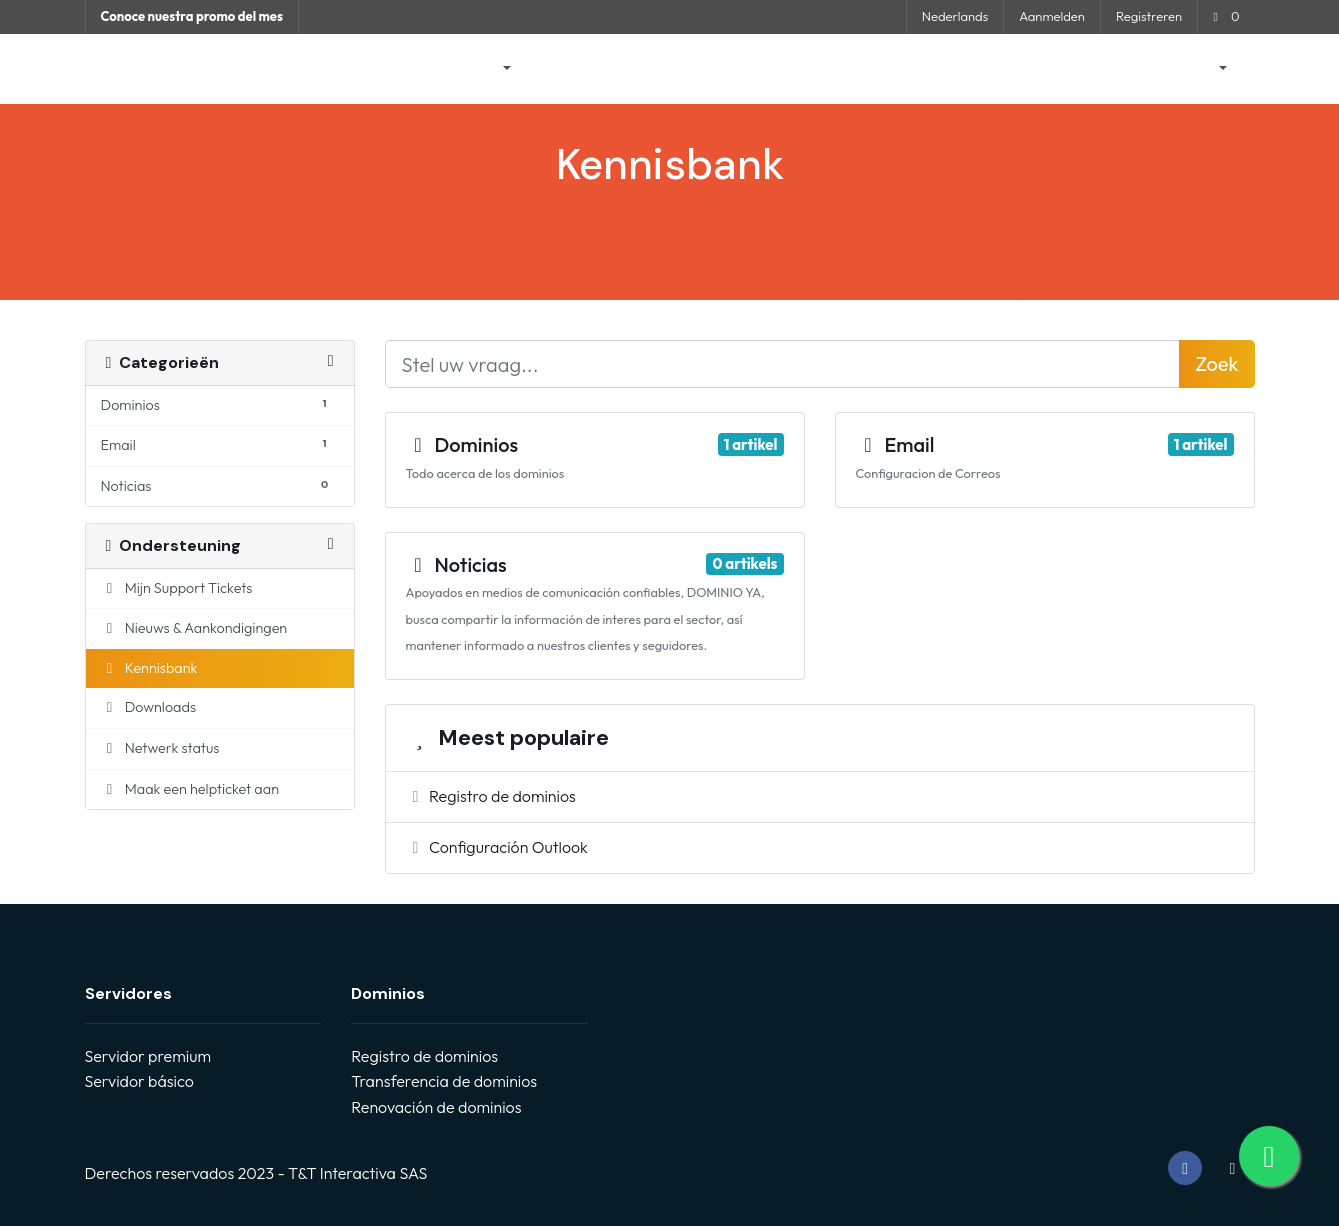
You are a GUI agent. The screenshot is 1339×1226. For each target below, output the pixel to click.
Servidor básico (139, 1081)
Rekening (1185, 69)
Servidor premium (148, 1056)
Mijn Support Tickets (177, 588)
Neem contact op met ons (1044, 69)
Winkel (477, 69)
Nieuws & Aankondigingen (623, 69)
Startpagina (384, 69)
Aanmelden (1052, 16)
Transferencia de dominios (444, 1081)
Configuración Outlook (497, 847)
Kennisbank (771, 69)
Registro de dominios (491, 796)
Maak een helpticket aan (190, 789)
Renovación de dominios (436, 1107)
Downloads (149, 707)
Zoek (1216, 363)
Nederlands (955, 16)
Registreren (1149, 16)
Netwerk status (886, 69)
